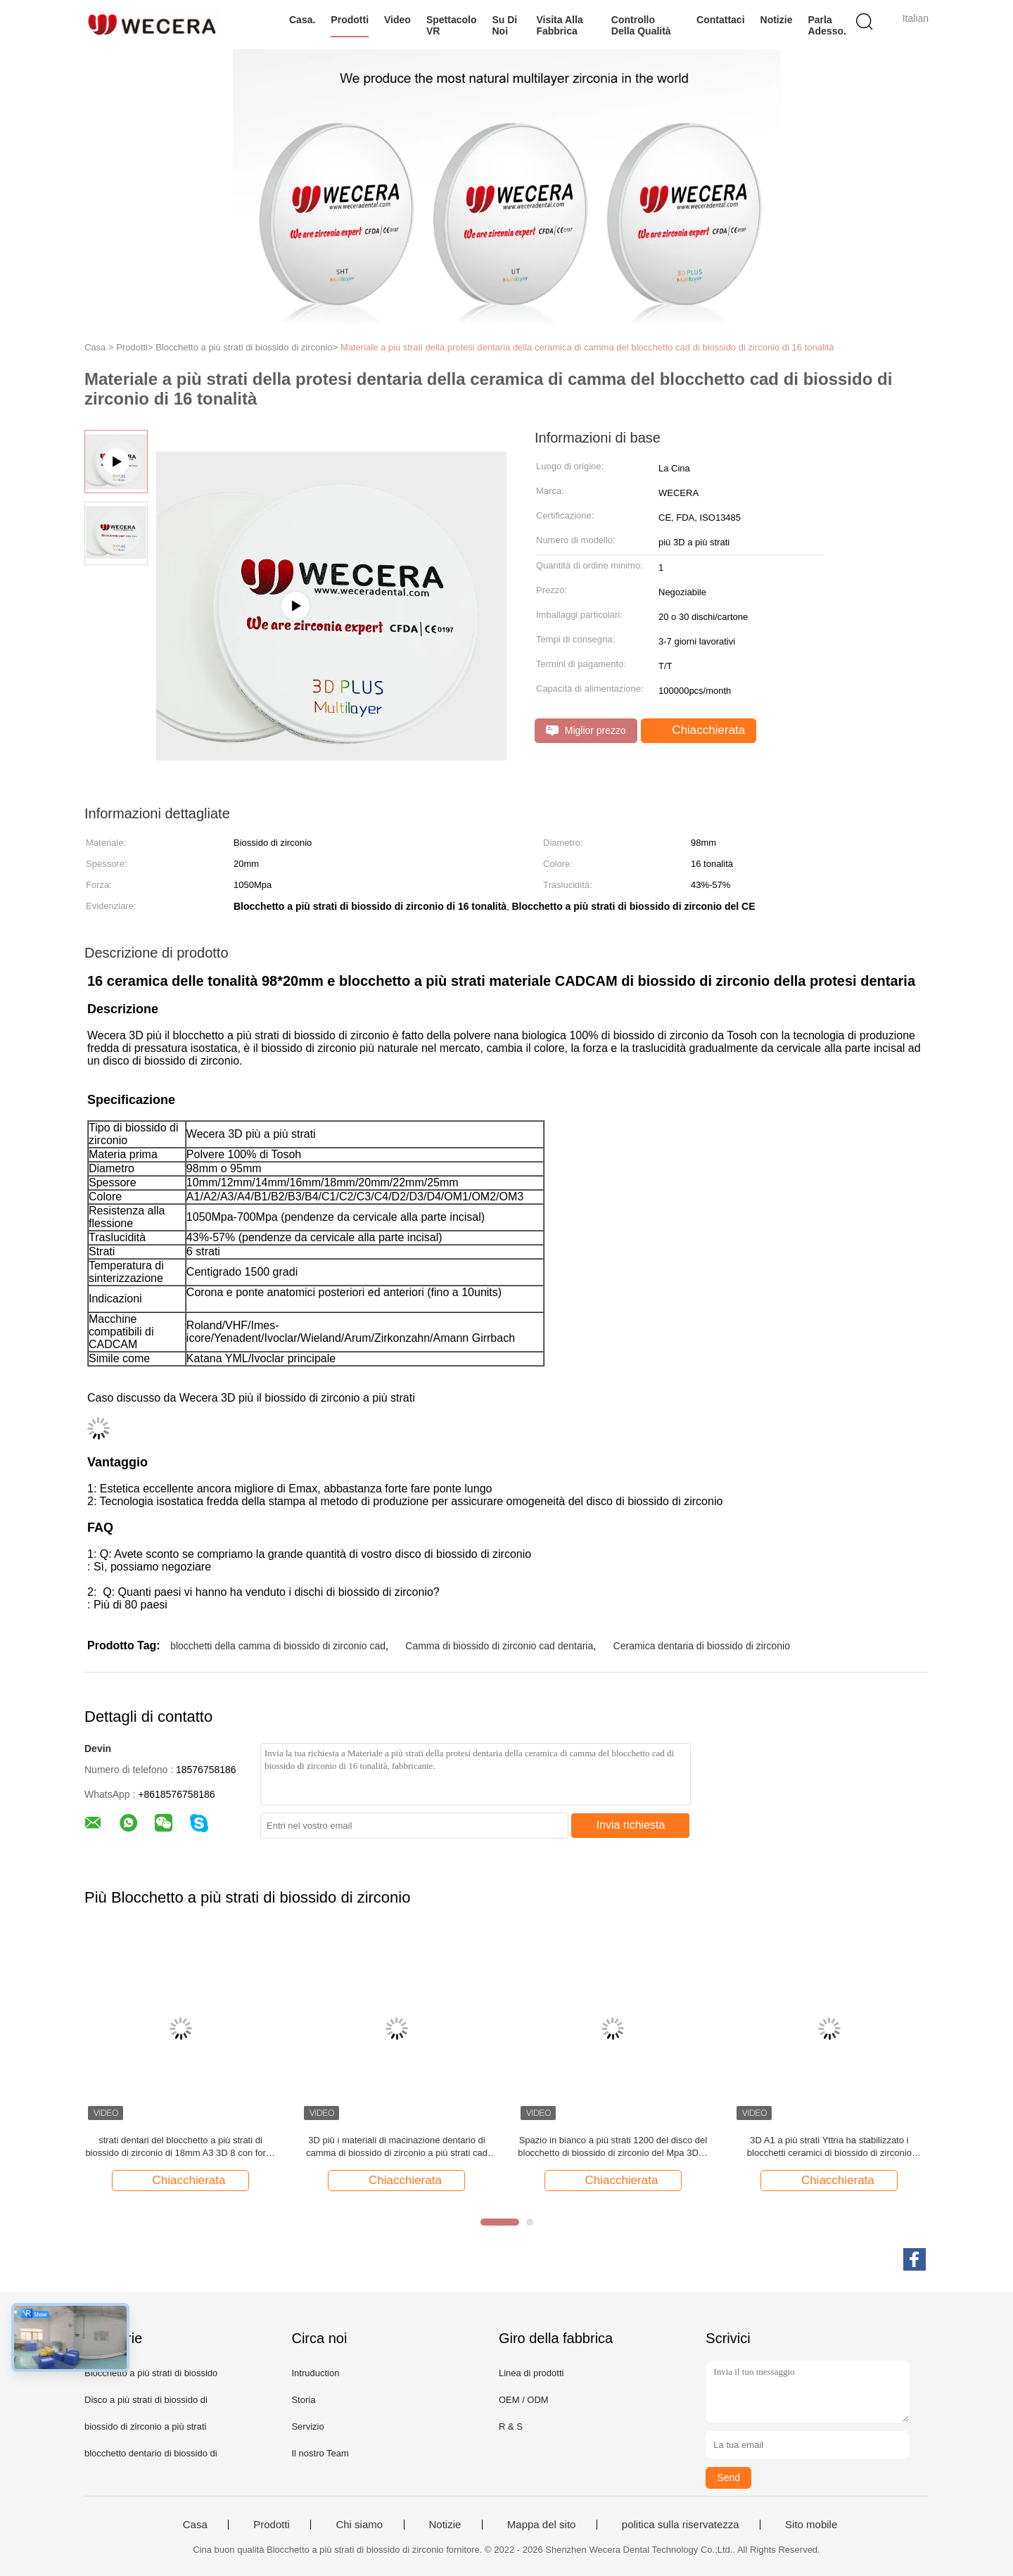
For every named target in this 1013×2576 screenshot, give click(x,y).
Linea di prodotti (531, 2373)
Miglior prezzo (586, 731)
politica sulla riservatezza (680, 2525)
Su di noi (504, 25)
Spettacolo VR (451, 25)
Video (397, 19)
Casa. (302, 19)
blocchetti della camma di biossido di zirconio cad (278, 1645)
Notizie (776, 19)
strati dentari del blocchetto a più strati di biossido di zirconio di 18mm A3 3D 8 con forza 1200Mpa (180, 2147)
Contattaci (720, 19)
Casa (195, 2525)
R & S (511, 2426)
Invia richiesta (631, 1825)
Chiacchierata (700, 730)
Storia (303, 2399)
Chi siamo (359, 2525)
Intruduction (315, 2373)
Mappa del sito (541, 2525)
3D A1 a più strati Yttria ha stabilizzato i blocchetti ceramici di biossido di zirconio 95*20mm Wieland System (829, 2147)
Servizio (307, 2426)
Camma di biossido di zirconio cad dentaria (499, 1645)
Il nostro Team (319, 2453)
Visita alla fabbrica (559, 25)
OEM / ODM (524, 2399)
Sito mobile (811, 2525)
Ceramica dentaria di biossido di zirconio (701, 1645)
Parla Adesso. (827, 25)
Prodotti (350, 19)
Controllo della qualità (641, 25)
